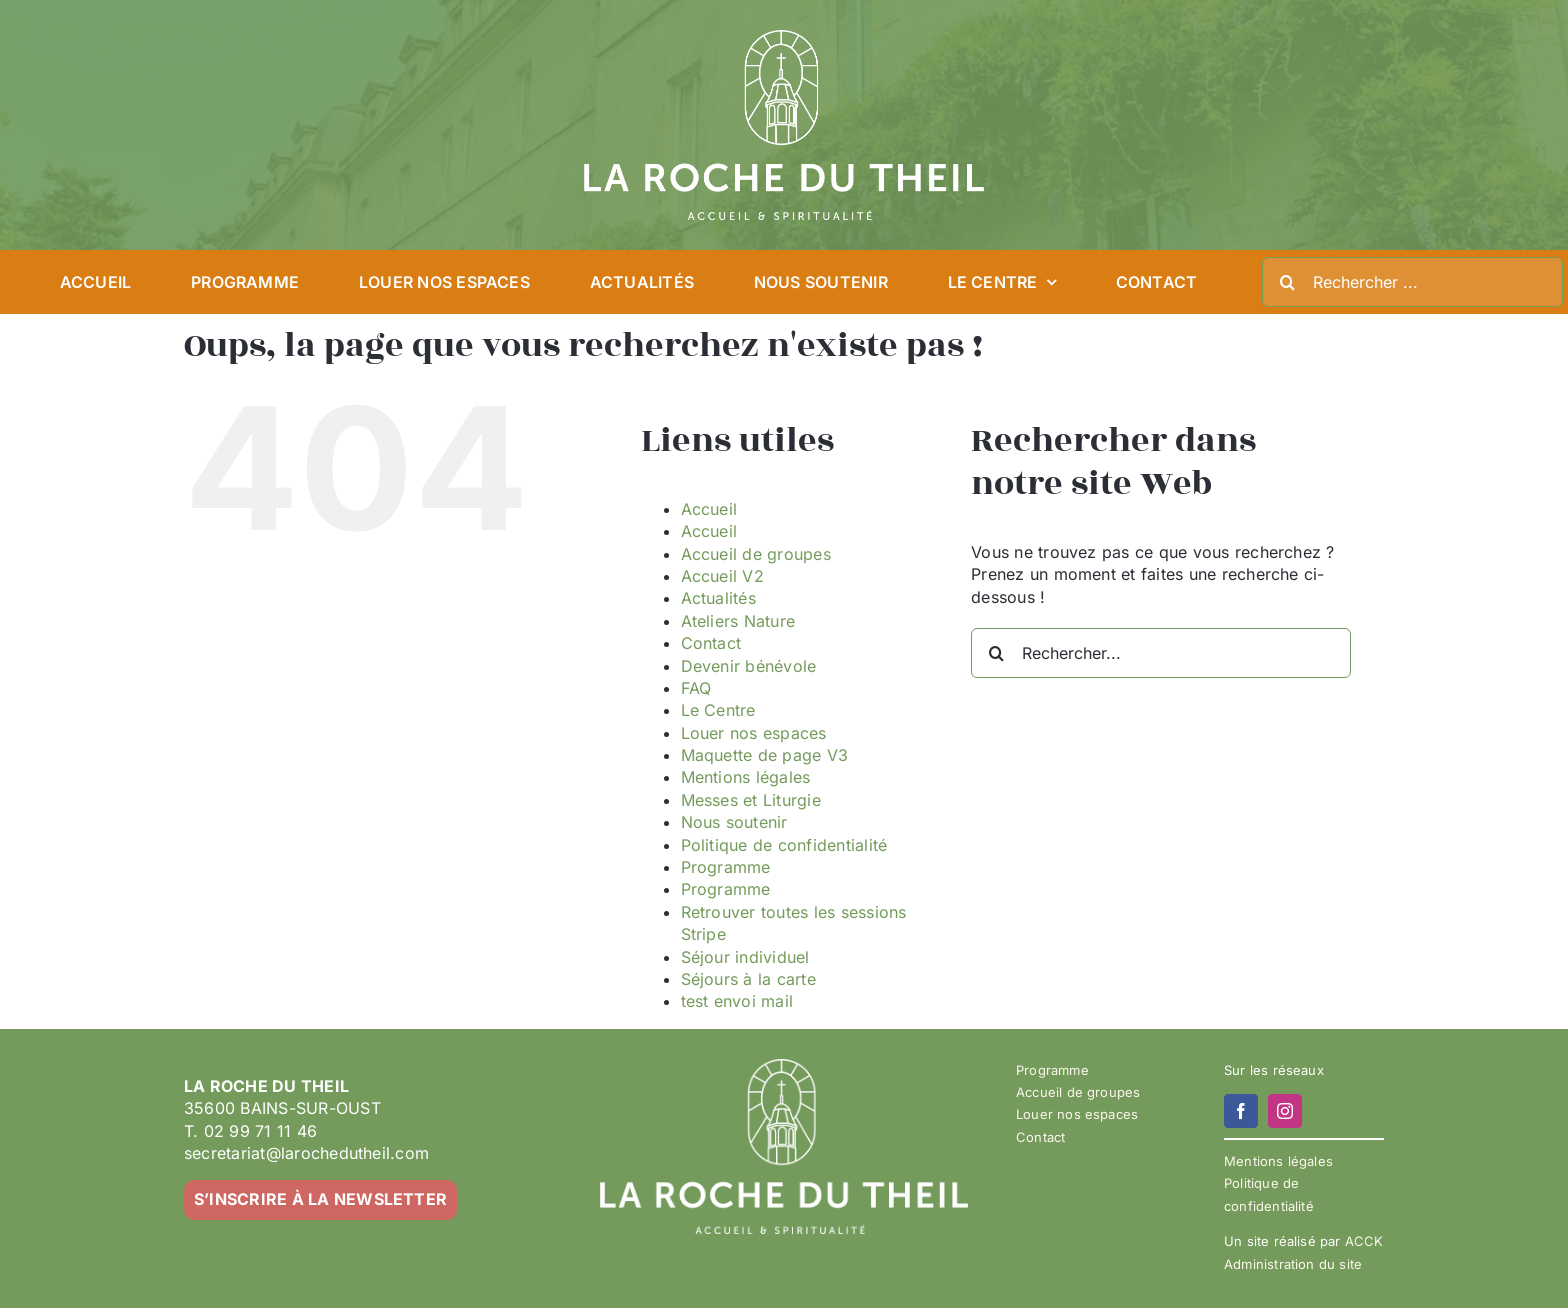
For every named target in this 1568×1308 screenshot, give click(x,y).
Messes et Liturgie (751, 800)
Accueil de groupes (756, 554)
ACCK (1364, 1241)
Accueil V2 (722, 576)
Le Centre (718, 710)
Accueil (709, 509)
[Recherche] (1287, 282)
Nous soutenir (734, 822)
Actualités (718, 598)
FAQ (696, 688)
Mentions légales (746, 777)
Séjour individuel (745, 957)
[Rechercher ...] (1412, 282)
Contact (711, 643)
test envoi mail (737, 1001)
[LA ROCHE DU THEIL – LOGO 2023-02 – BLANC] (784, 38)
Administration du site (1293, 1264)
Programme (726, 867)
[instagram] (1285, 1111)
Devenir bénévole (749, 666)
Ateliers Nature (738, 621)
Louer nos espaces (754, 733)
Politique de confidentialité (784, 845)
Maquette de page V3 (765, 755)
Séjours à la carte (748, 979)
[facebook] (1241, 1111)
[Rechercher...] (1161, 653)
